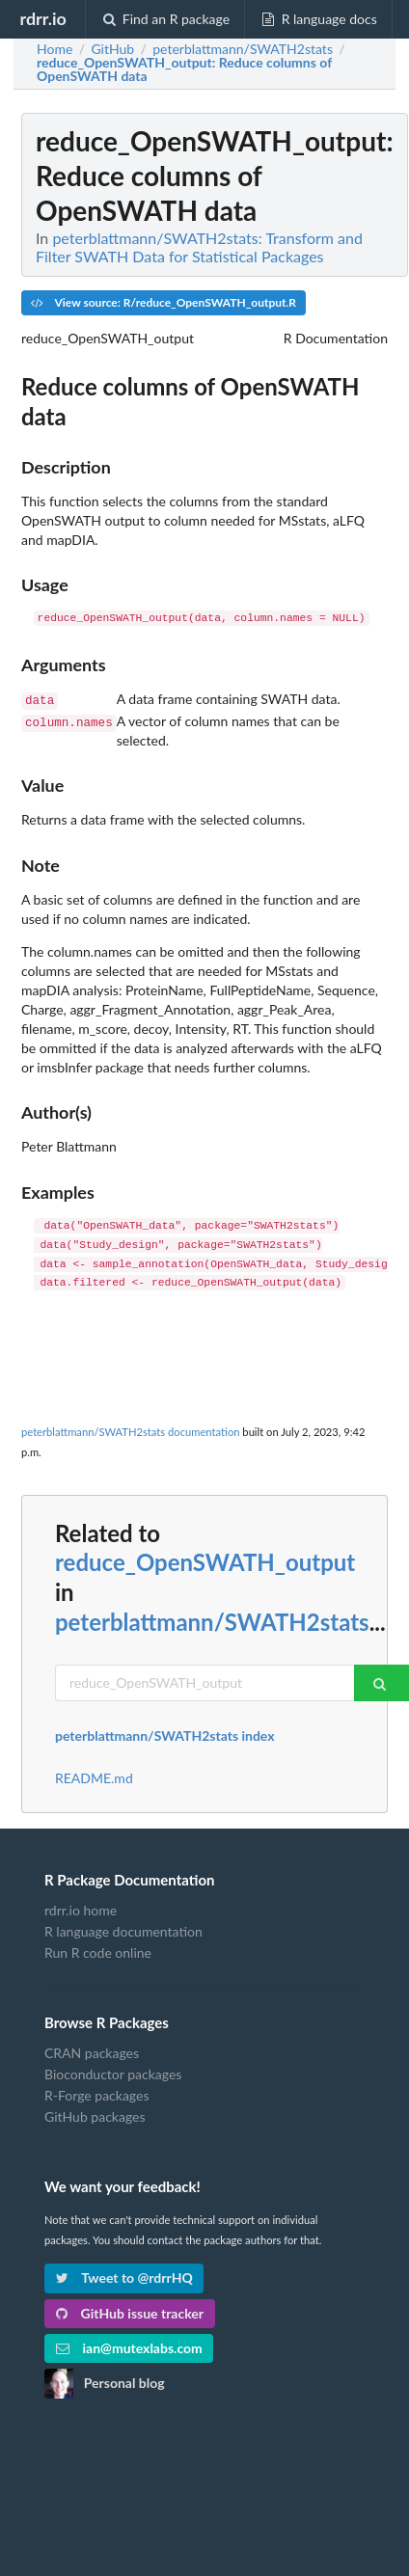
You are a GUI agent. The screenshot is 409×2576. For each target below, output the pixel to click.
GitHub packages (95, 2114)
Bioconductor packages (112, 2072)
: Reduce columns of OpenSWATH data (184, 69)
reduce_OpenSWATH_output (205, 1560)
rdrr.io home (80, 1908)
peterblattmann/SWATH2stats (212, 1620)
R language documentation (123, 1929)
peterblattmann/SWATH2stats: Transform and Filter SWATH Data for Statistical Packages (199, 247)
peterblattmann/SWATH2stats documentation (130, 1430)
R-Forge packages (96, 2093)
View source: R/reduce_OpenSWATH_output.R (163, 302)
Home (54, 49)
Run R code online (97, 1950)
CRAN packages (91, 2051)
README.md (94, 1776)
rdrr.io (42, 18)
